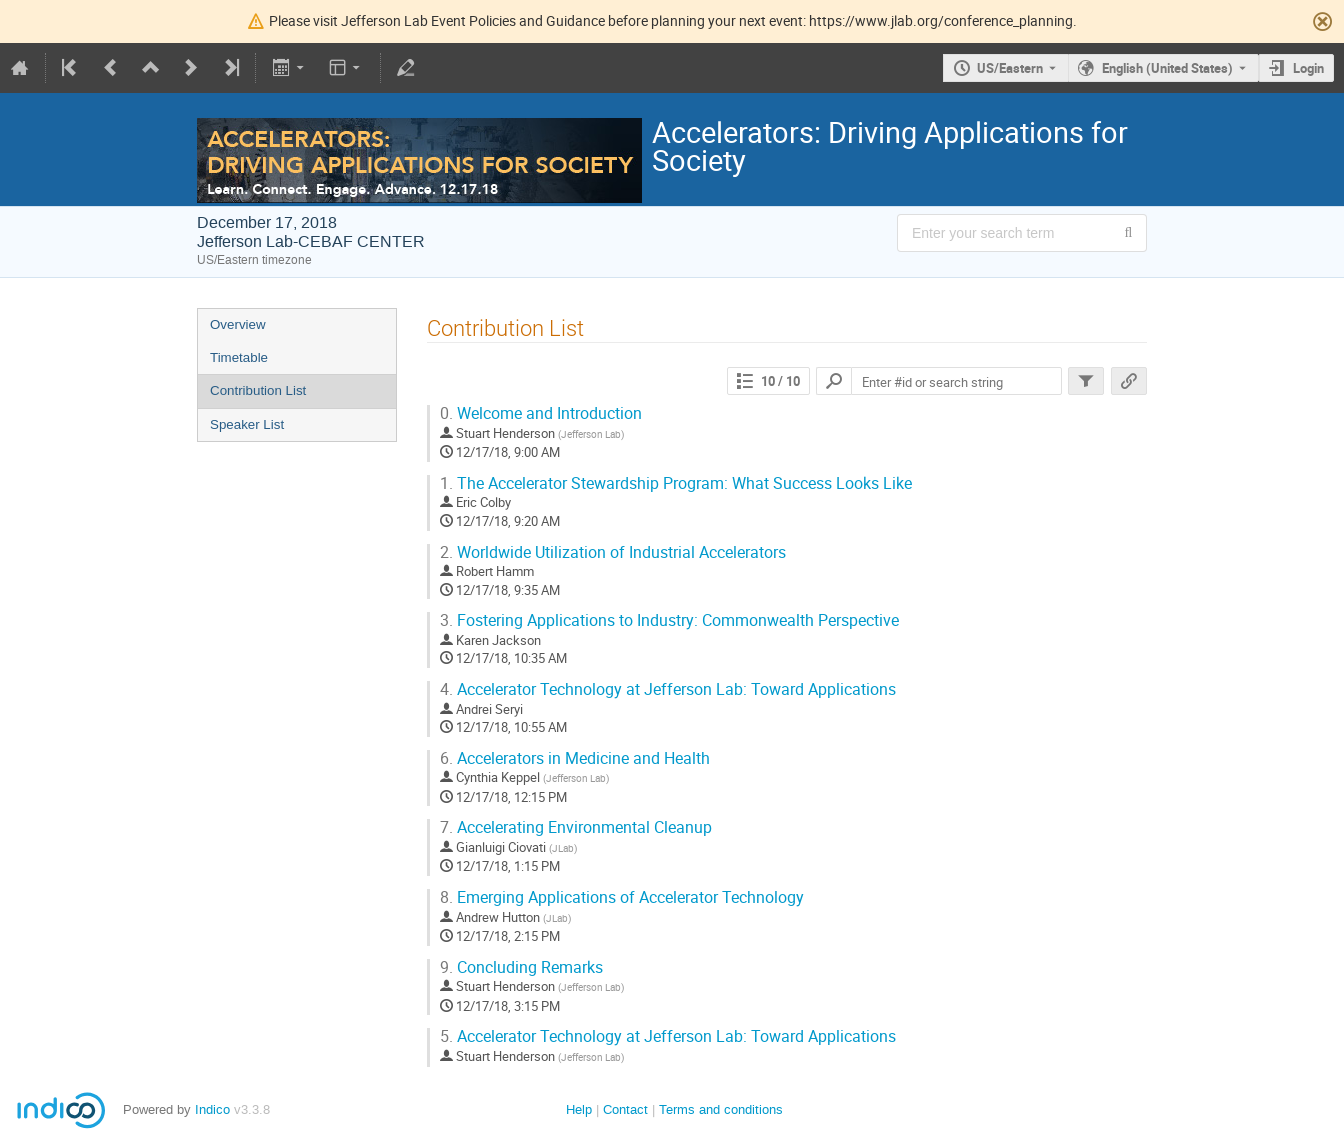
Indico (212, 1109)
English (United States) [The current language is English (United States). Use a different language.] (1167, 68)
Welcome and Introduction (541, 413)
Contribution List (258, 390)
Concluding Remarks (521, 967)
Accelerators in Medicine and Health (575, 758)
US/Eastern (1010, 68)
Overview (238, 324)
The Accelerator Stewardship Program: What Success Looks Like (676, 483)
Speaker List (247, 424)
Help (579, 1109)
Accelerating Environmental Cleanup (576, 827)
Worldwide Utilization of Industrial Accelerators (613, 552)
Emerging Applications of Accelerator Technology (622, 897)
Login (1308, 68)
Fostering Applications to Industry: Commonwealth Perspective (669, 620)
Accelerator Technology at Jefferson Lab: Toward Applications (668, 689)
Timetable (239, 357)
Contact (625, 1109)
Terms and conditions (721, 1109)
